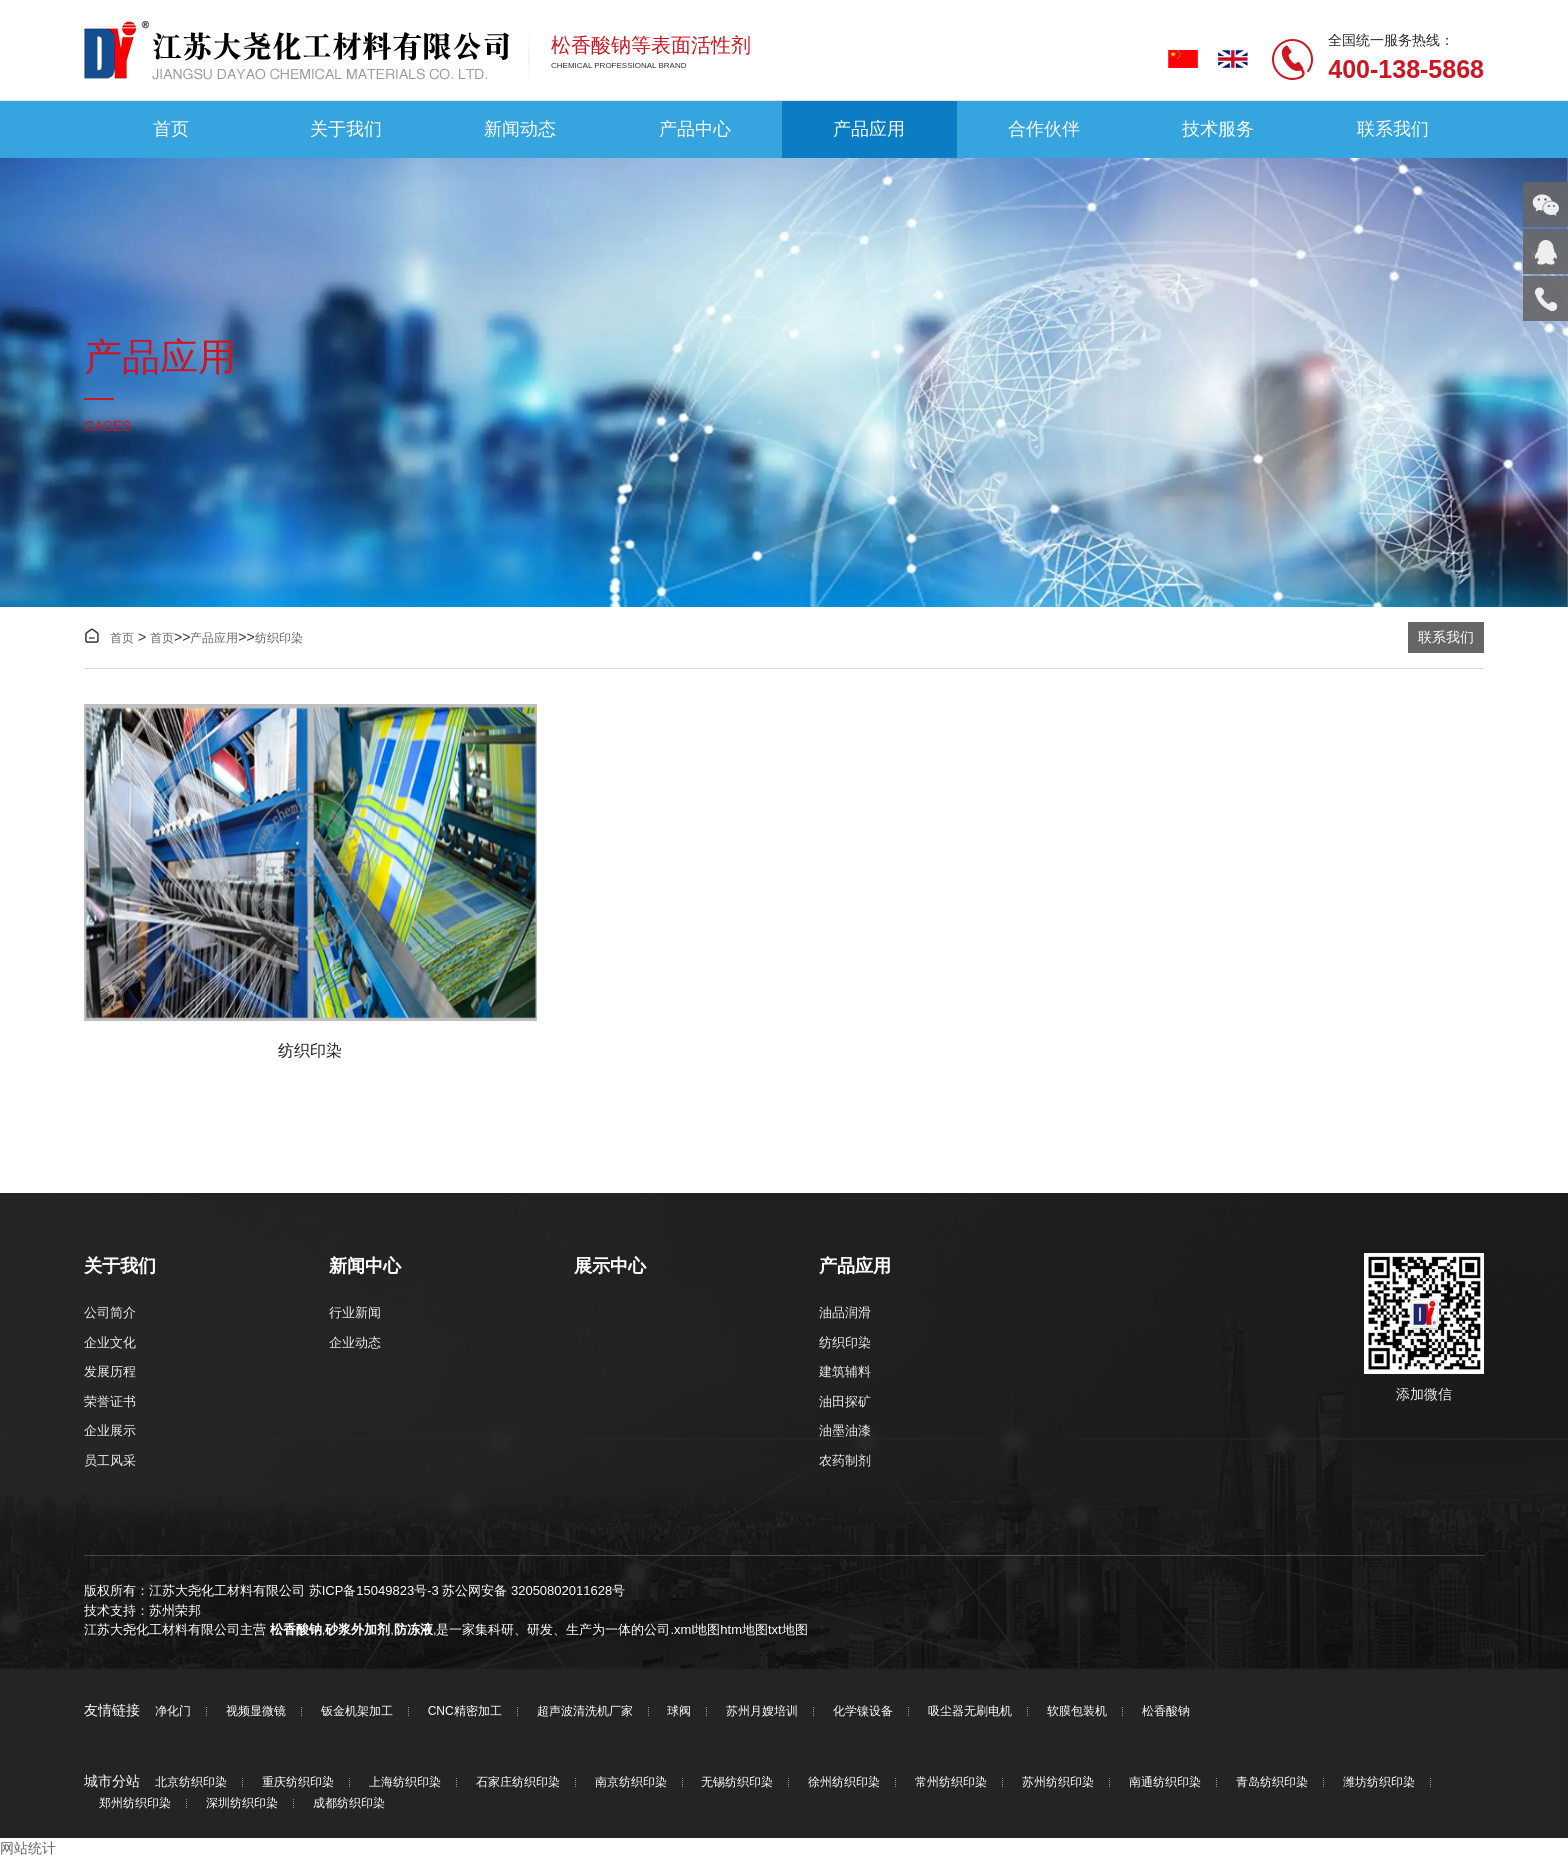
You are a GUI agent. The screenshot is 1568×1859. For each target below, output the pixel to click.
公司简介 (110, 1312)
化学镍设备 (863, 1711)
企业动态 (355, 1342)
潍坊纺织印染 (1379, 1782)
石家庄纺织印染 (518, 1782)
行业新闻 (355, 1312)
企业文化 (110, 1342)
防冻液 (413, 1629)
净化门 (173, 1711)
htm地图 (744, 1629)
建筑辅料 (845, 1371)
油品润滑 (845, 1312)
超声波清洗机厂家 (585, 1711)
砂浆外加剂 (357, 1629)
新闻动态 (520, 129)
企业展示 (110, 1430)
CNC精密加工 (465, 1711)
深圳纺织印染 (242, 1803)
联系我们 (1393, 129)
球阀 (679, 1711)
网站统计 (28, 1848)
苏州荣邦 (175, 1610)
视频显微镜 (256, 1711)
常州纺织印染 (951, 1782)
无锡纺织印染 (737, 1782)
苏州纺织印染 (1058, 1782)
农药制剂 (845, 1460)
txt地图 (788, 1629)
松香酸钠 (296, 1629)
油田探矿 (845, 1401)
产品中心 (695, 129)
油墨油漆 (845, 1430)
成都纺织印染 (349, 1803)
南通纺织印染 (1165, 1782)
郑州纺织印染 (135, 1803)
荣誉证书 (110, 1401)
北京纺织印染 (191, 1782)
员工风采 (110, 1460)
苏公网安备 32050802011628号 (533, 1590)
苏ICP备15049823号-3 (374, 1590)
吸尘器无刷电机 (970, 1711)
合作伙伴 (1044, 129)
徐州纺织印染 (844, 1782)
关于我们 (346, 129)
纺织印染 (279, 638)
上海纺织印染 (405, 1782)
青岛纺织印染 (1272, 1782)
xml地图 (697, 1629)
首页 (171, 129)
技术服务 (1218, 129)
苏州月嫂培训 (762, 1711)
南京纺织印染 (631, 1782)
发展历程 (110, 1371)
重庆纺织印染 (298, 1782)
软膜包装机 (1077, 1711)
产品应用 (869, 129)
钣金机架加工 (357, 1711)
